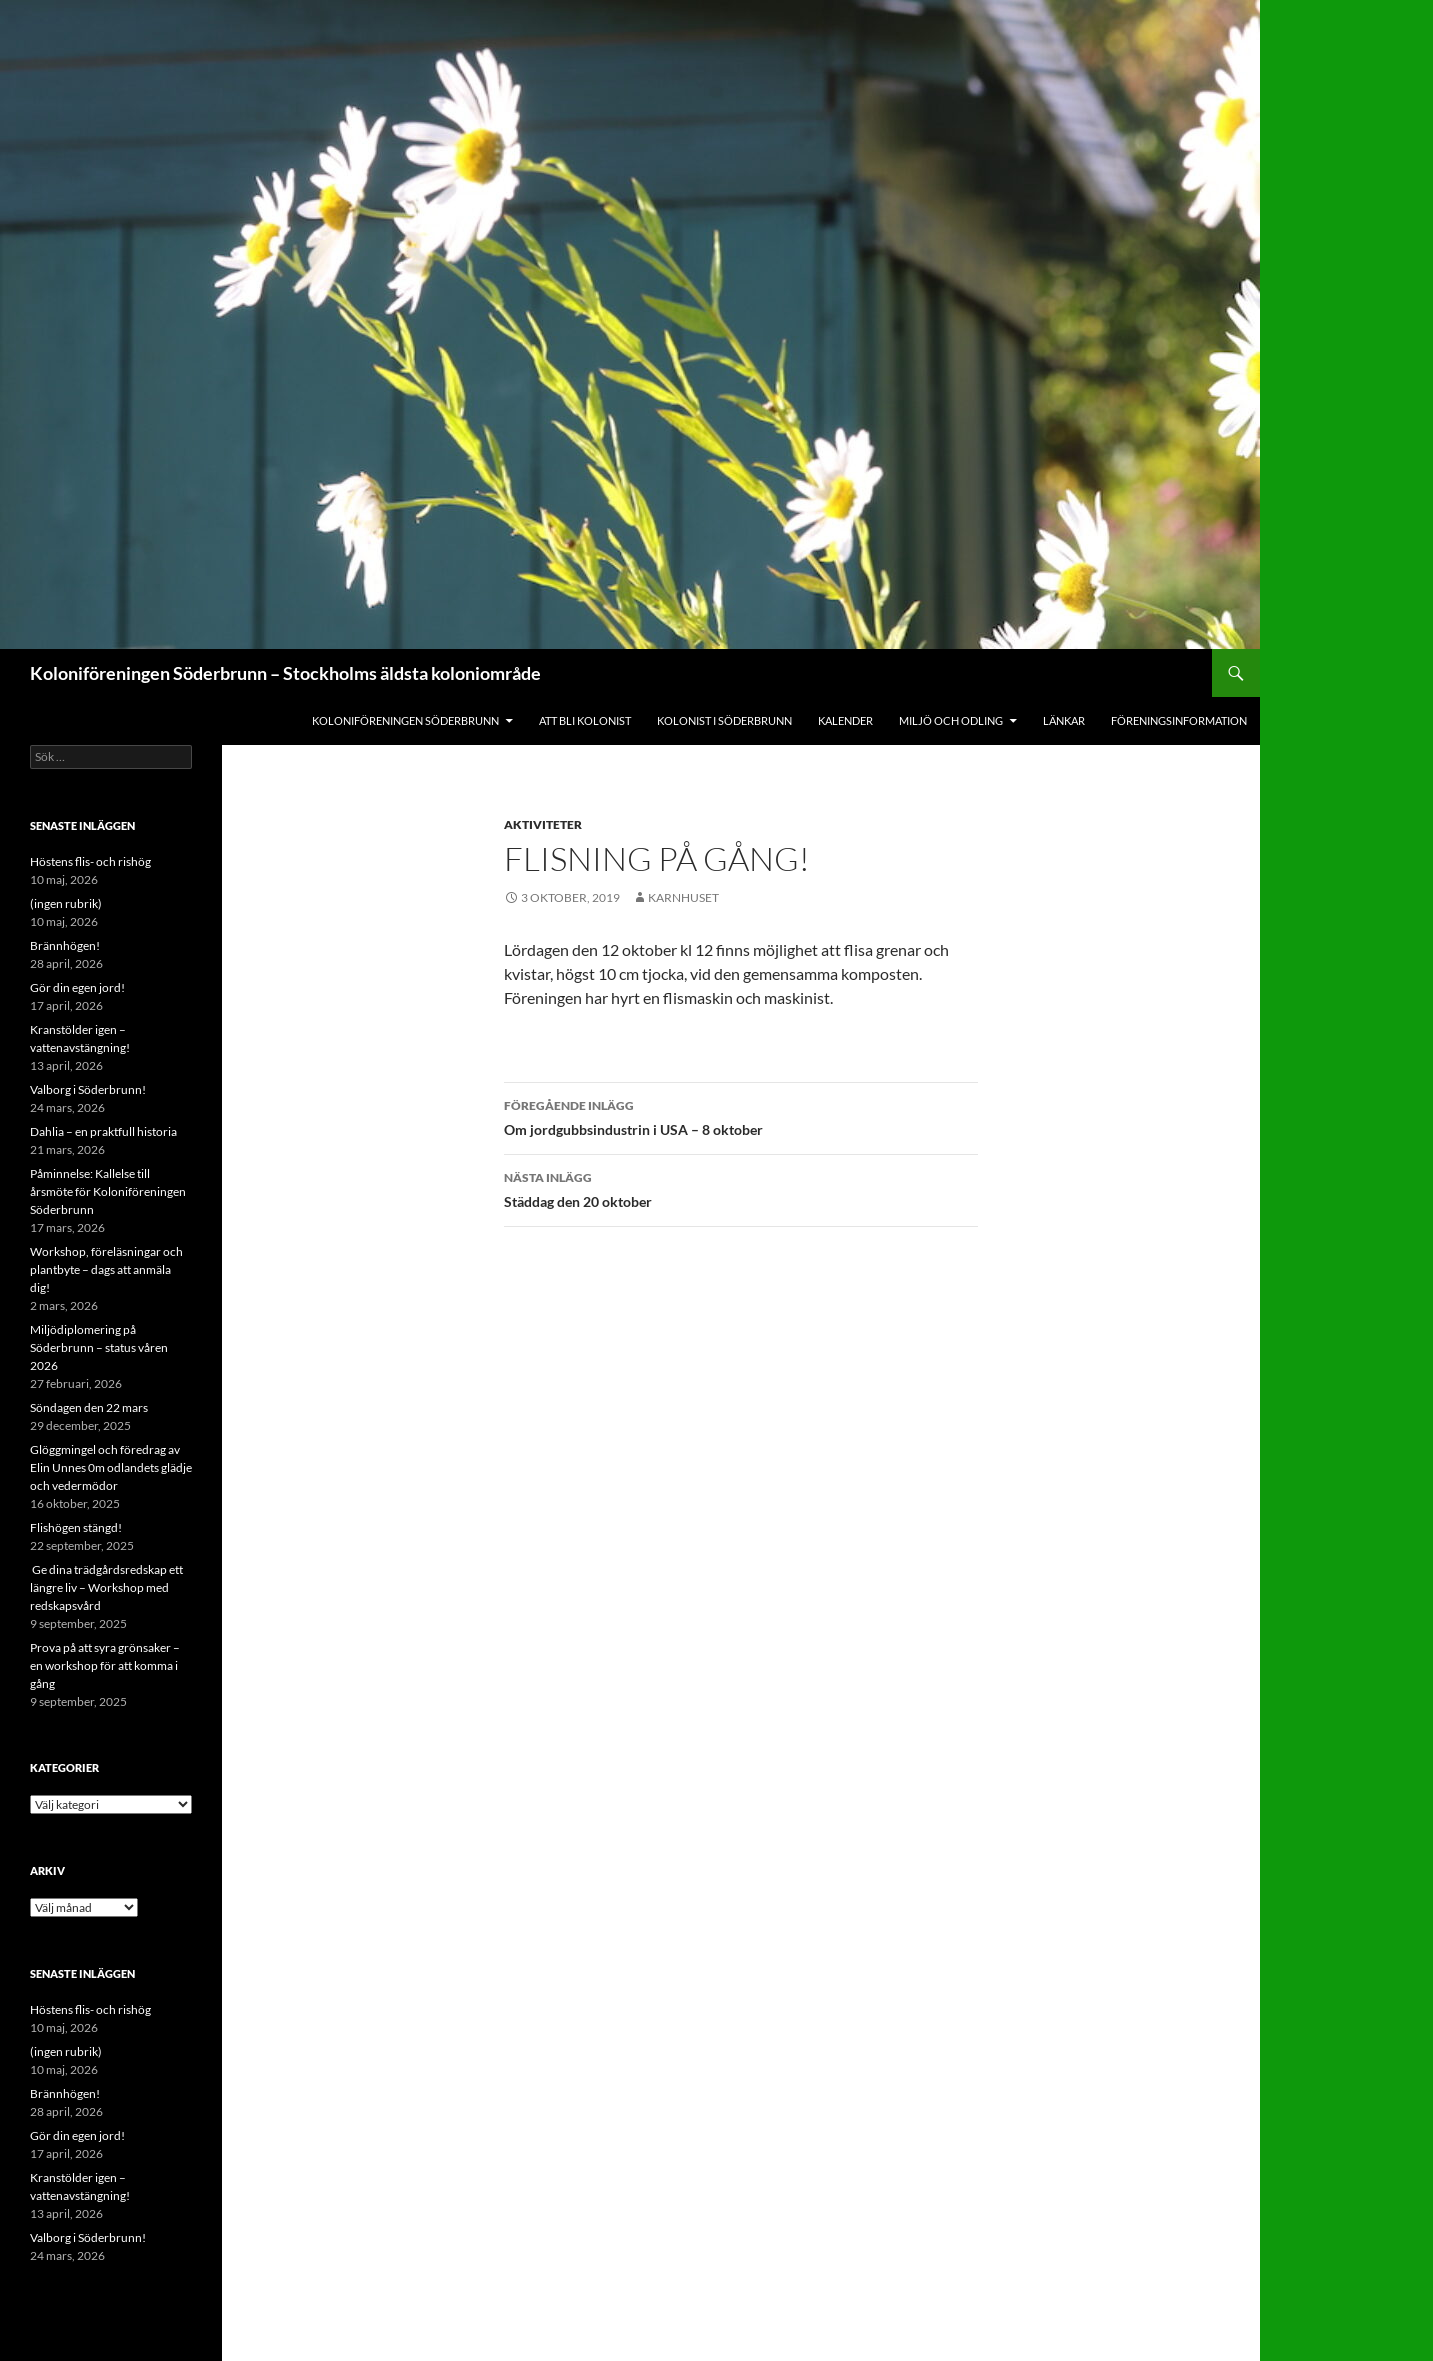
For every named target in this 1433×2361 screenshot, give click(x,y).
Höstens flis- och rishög (90, 861)
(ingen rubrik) (66, 903)
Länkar (1064, 720)
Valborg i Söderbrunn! (88, 1089)
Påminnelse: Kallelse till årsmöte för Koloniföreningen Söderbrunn (108, 1191)
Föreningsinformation (1179, 720)
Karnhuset (683, 897)
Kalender (845, 720)
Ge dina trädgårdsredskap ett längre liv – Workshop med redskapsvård (106, 1587)
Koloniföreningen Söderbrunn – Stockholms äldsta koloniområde (285, 673)
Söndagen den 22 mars (89, 1407)
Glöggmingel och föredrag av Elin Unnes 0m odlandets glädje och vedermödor (111, 1467)
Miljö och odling (951, 720)
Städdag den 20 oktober (741, 1188)
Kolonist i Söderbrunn (724, 720)
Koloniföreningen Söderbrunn (405, 720)
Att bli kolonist (585, 720)
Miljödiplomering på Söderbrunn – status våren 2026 (99, 1347)
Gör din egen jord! (77, 987)
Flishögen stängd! (76, 1527)
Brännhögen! (65, 945)
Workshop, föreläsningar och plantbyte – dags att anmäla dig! (106, 1269)
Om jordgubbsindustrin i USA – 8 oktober (741, 1116)
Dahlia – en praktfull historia (103, 1131)
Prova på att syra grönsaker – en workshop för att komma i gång (105, 1665)
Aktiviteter (543, 824)
